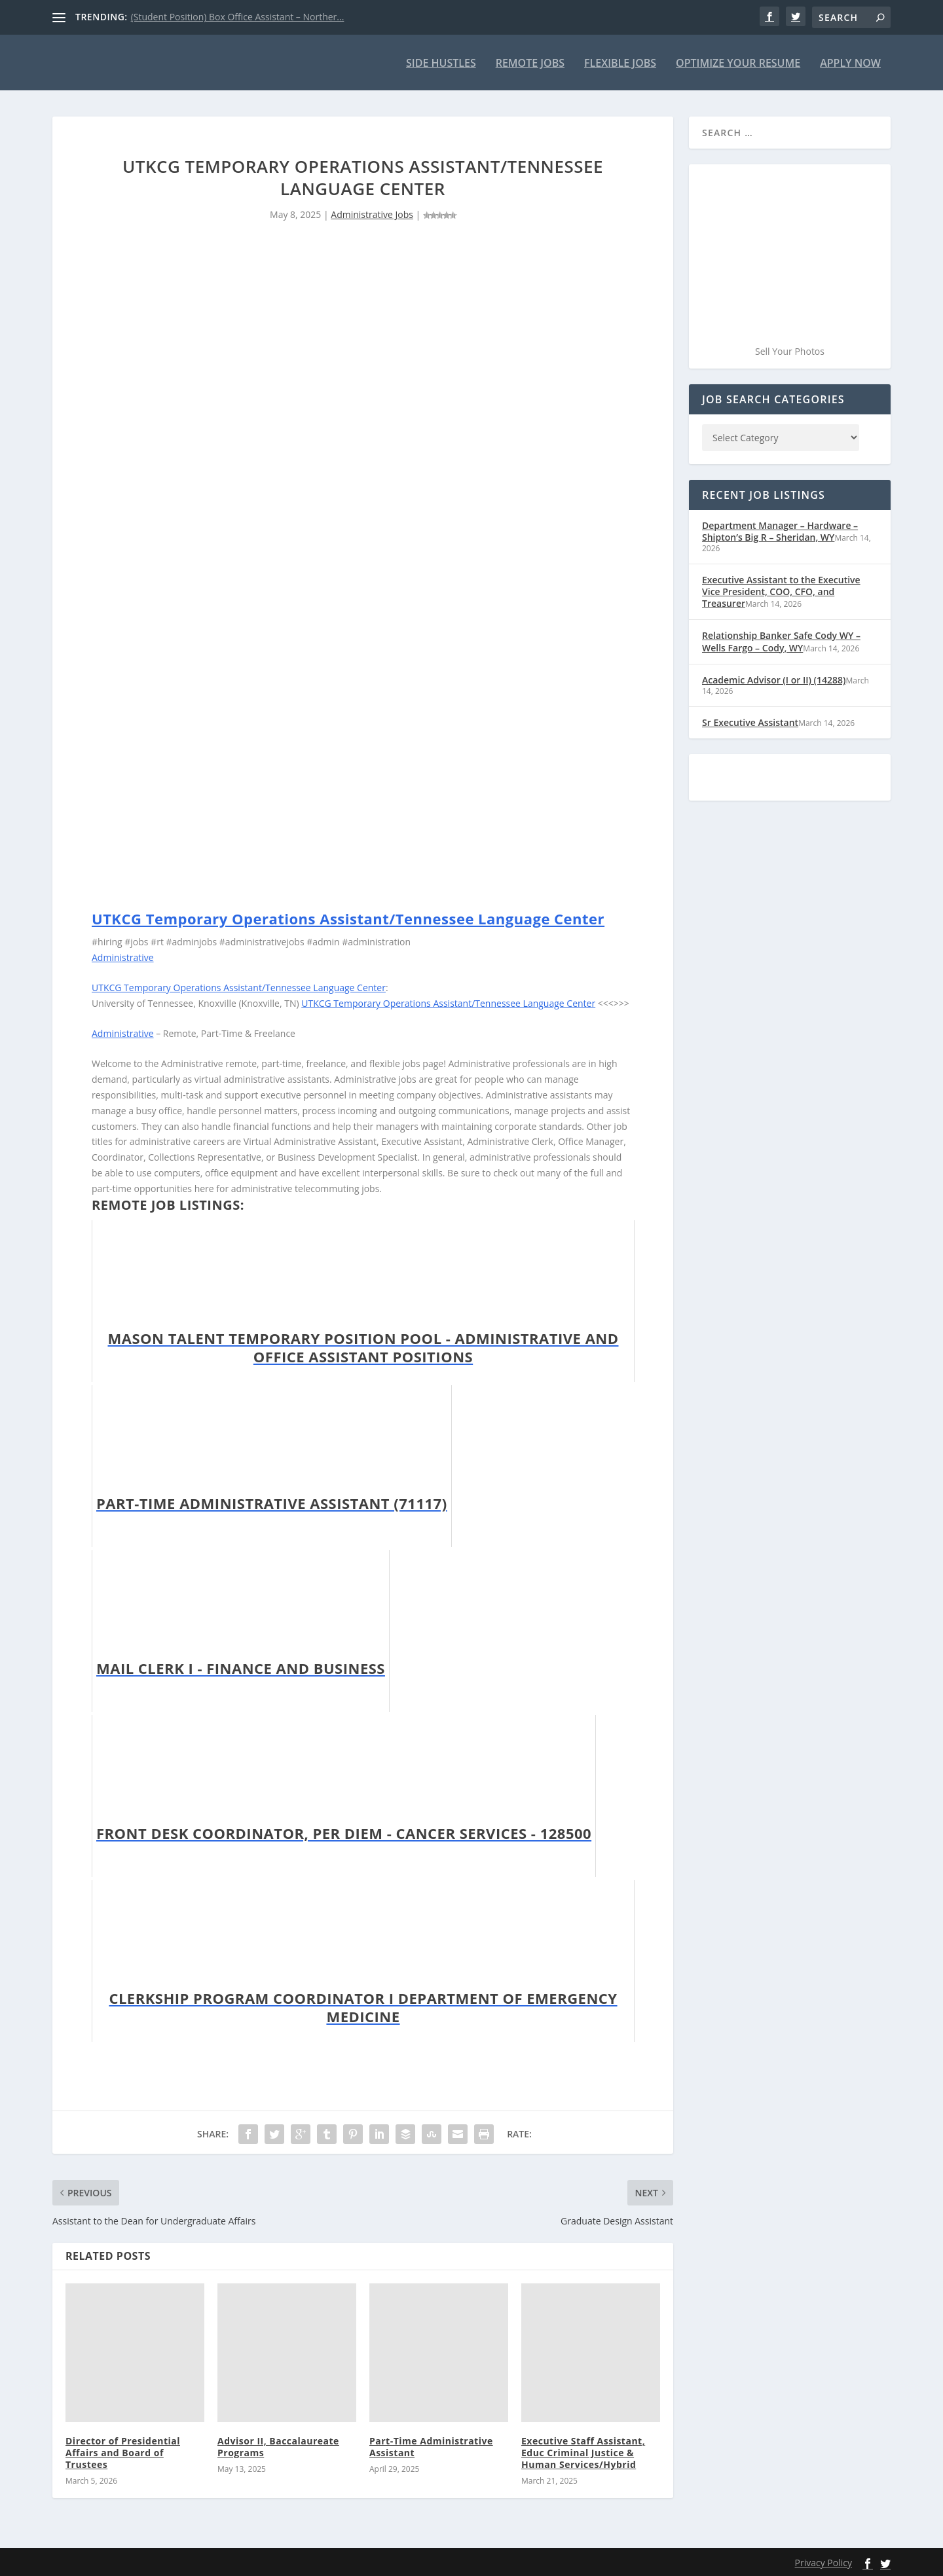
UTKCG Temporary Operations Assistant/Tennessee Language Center (348, 917)
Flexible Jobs (620, 63)
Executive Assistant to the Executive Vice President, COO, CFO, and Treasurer (781, 591)
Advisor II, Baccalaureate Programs (278, 2445)
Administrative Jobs (372, 214)
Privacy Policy (823, 2562)
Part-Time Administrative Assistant (431, 2445)
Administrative (123, 957)
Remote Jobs (530, 63)
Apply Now (850, 63)
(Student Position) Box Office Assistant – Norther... (237, 16)
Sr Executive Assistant (750, 721)
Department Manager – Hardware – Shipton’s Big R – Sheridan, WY (780, 530)
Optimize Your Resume (738, 63)
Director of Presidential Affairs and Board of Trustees (122, 2451)
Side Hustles (441, 63)
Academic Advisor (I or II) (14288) (773, 678)
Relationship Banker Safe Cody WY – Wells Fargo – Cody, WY (781, 640)
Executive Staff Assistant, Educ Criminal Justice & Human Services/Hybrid (583, 2451)
